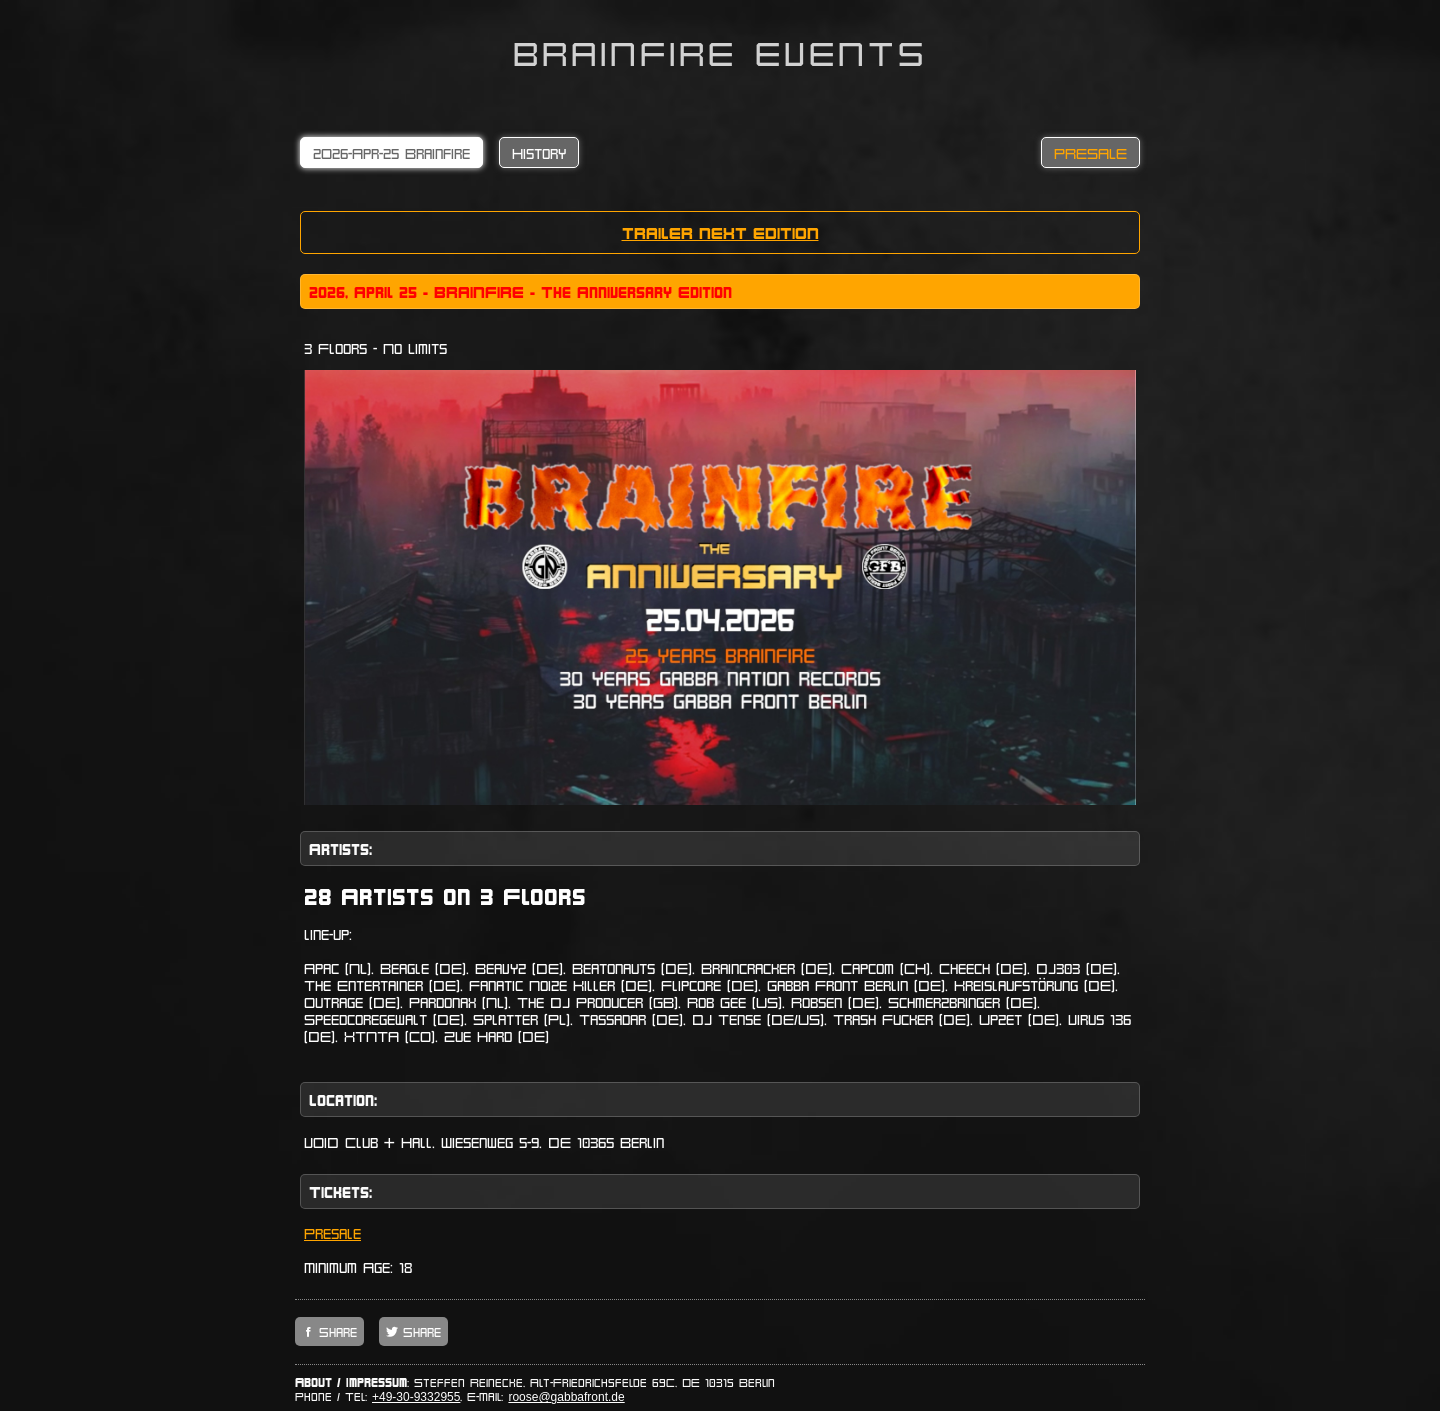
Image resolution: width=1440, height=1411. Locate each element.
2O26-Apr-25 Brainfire (391, 152)
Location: (343, 1099)
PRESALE (1090, 152)
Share (335, 1331)
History (539, 152)
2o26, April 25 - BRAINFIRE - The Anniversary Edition (520, 291)
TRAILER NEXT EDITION (720, 232)
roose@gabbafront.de (566, 1397)
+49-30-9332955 (416, 1397)
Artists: (340, 848)
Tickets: (340, 1191)
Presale (332, 1232)
